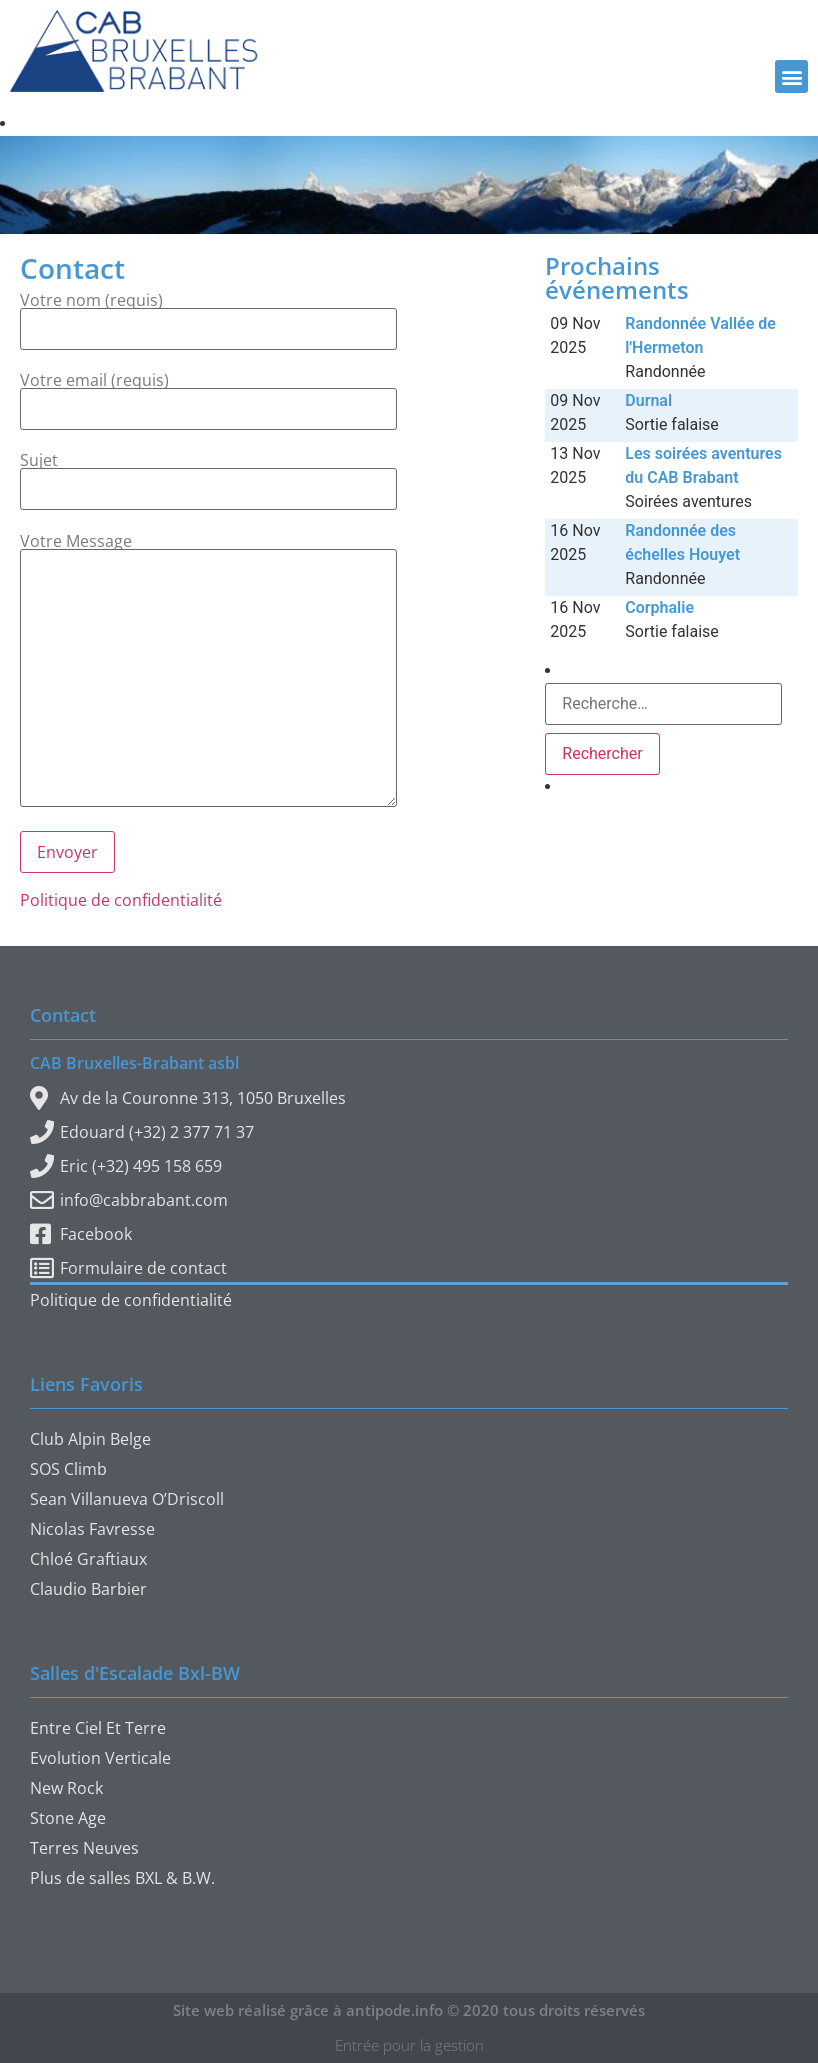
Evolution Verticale (100, 1758)
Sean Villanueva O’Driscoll (127, 1499)
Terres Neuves (84, 1848)
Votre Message (208, 671)
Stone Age (68, 1818)
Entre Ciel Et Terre (98, 1728)
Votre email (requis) (208, 396)
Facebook (81, 1234)
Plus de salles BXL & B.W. (122, 1878)
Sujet (208, 476)
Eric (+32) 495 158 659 (126, 1166)
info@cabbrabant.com (129, 1200)
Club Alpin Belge (90, 1439)
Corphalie (659, 607)
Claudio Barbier (88, 1589)
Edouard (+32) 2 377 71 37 (142, 1132)
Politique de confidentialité (121, 900)
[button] (791, 76)
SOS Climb (68, 1469)
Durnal (648, 400)
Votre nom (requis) (208, 316)
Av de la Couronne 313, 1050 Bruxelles (188, 1098)
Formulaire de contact (128, 1268)
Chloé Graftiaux (88, 1559)
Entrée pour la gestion (409, 2045)
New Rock (66, 1788)
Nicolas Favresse (92, 1529)
